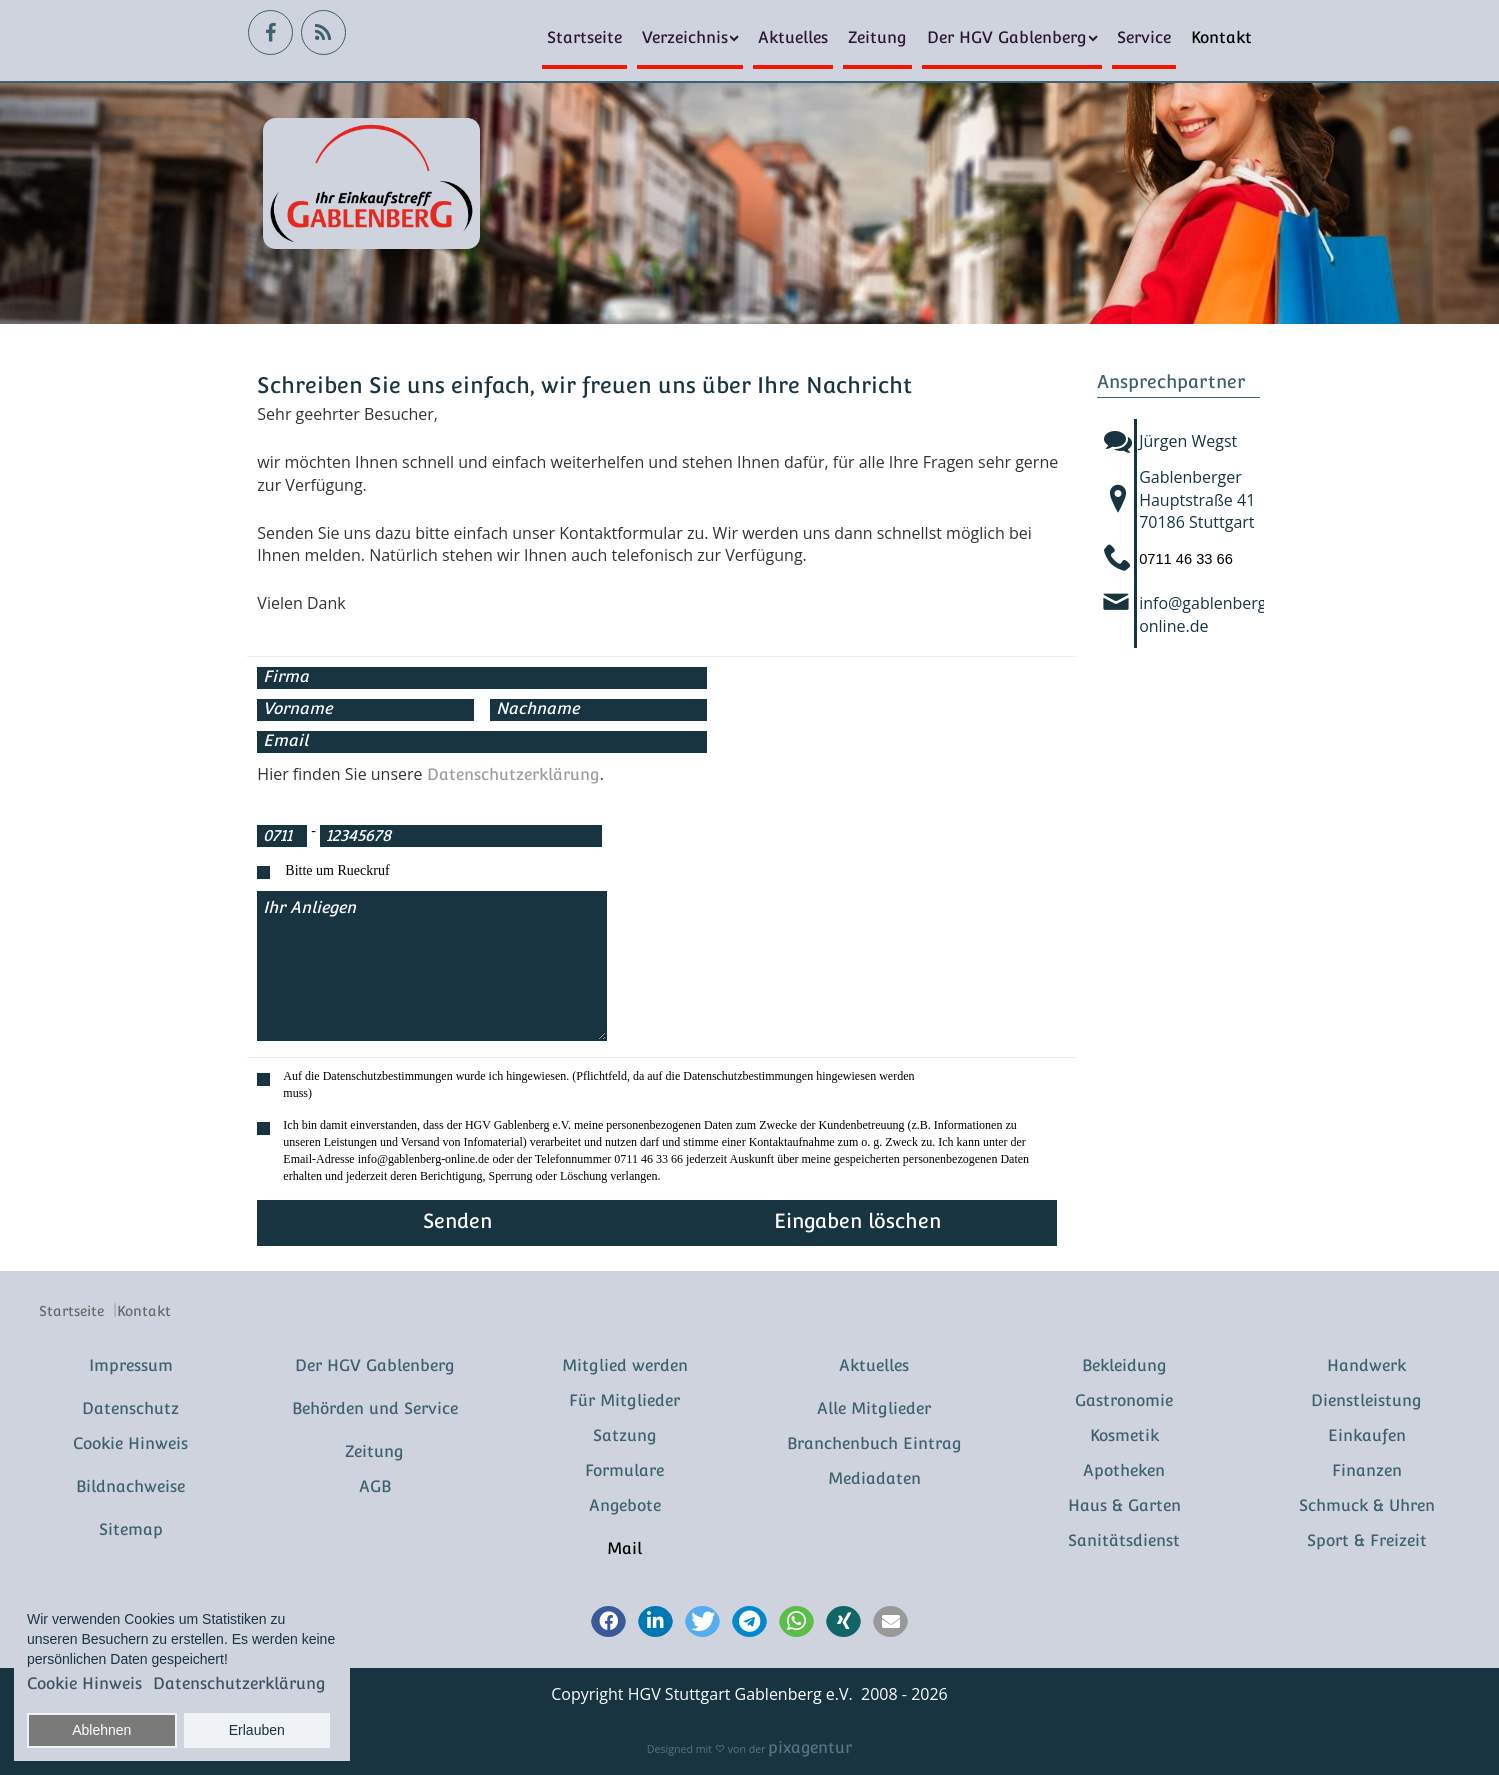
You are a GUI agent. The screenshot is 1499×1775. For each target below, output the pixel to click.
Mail (624, 1548)
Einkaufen (1367, 1435)
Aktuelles (793, 37)
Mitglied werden (625, 1365)
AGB (375, 1486)
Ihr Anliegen (432, 966)
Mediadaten (874, 1478)
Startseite (584, 37)
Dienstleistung (1366, 1400)
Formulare (624, 1470)
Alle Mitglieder (874, 1408)
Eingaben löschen (857, 1221)
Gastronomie (1124, 1400)
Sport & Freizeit (1367, 1540)
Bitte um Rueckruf (337, 870)
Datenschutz (130, 1408)
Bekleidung (1124, 1365)
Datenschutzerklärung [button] (239, 1683)
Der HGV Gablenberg (1007, 37)
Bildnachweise (130, 1486)
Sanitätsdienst (1124, 1540)
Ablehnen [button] (101, 1730)
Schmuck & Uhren (1367, 1505)
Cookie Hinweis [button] (84, 1683)
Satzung (625, 1435)
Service (1144, 37)
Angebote (625, 1505)
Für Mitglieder (624, 1400)
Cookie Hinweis (130, 1443)
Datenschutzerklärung (513, 774)
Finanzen (1367, 1470)
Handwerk (1366, 1365)
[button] (608, 1623)
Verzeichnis (685, 37)
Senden (457, 1221)
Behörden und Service (375, 1408)
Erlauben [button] (257, 1730)
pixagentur (810, 1747)
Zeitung (877, 37)
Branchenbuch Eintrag (874, 1443)
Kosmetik (1124, 1435)
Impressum (131, 1365)
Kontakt (1221, 37)
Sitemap (131, 1529)
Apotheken (1124, 1470)
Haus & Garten (1124, 1505)
